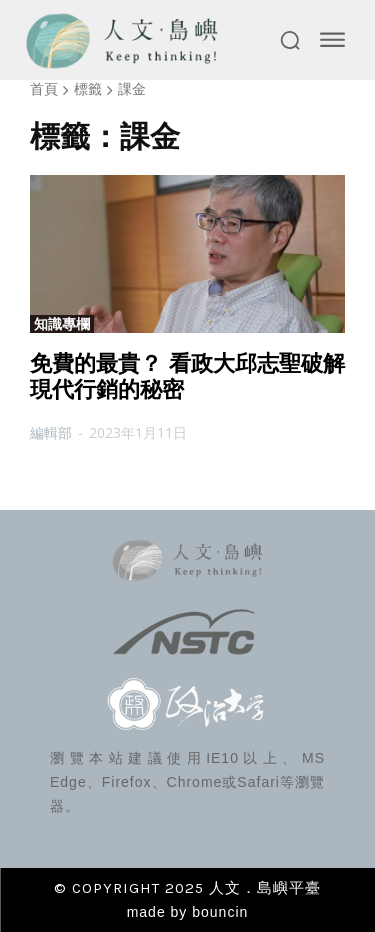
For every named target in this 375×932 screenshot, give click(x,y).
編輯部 (51, 432)
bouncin (220, 912)
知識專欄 (62, 324)
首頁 (44, 88)
